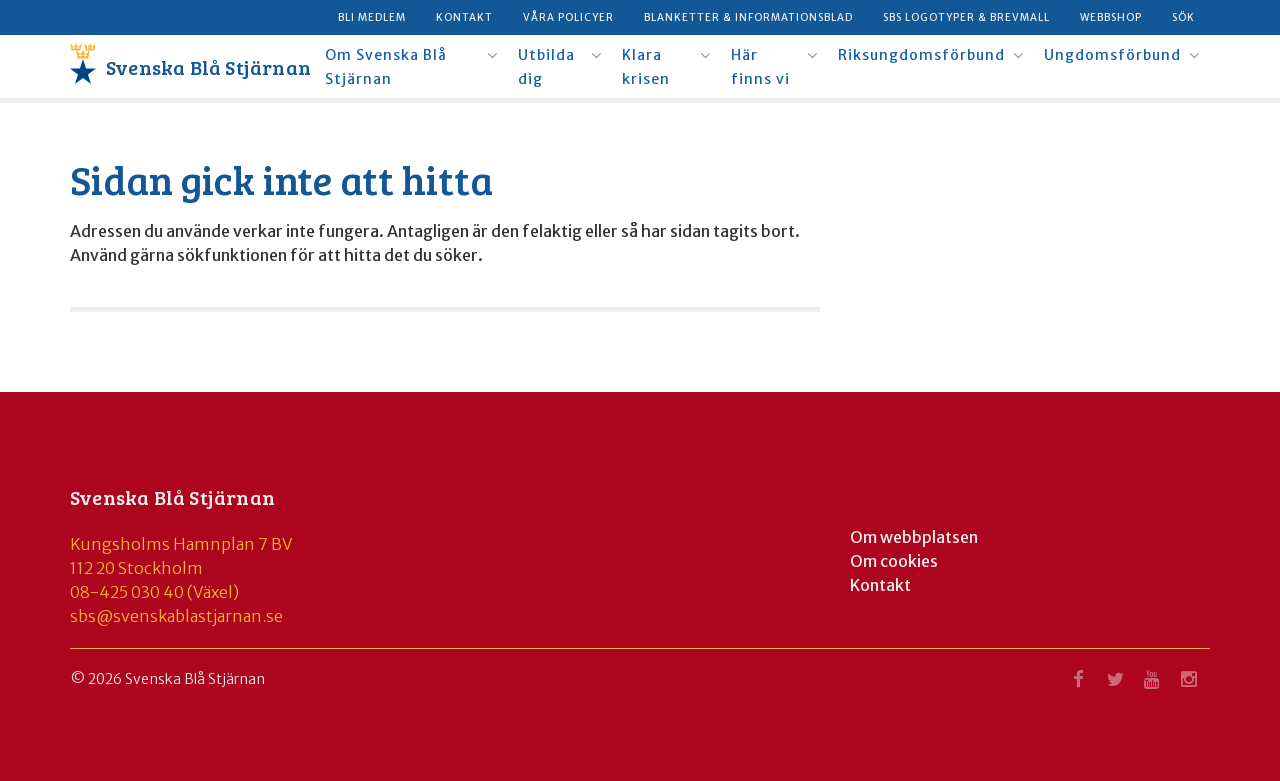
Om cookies (894, 561)
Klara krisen (646, 67)
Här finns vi (760, 67)
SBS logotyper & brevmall (966, 17)
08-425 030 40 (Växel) (154, 592)
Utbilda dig (546, 67)
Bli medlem (372, 17)
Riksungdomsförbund (921, 55)
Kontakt (464, 17)
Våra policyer (568, 17)
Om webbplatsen (914, 537)
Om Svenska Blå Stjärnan (386, 67)
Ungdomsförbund (1112, 55)
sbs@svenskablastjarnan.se (176, 616)
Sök (1183, 17)
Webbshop (1111, 17)
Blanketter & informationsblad (748, 17)
